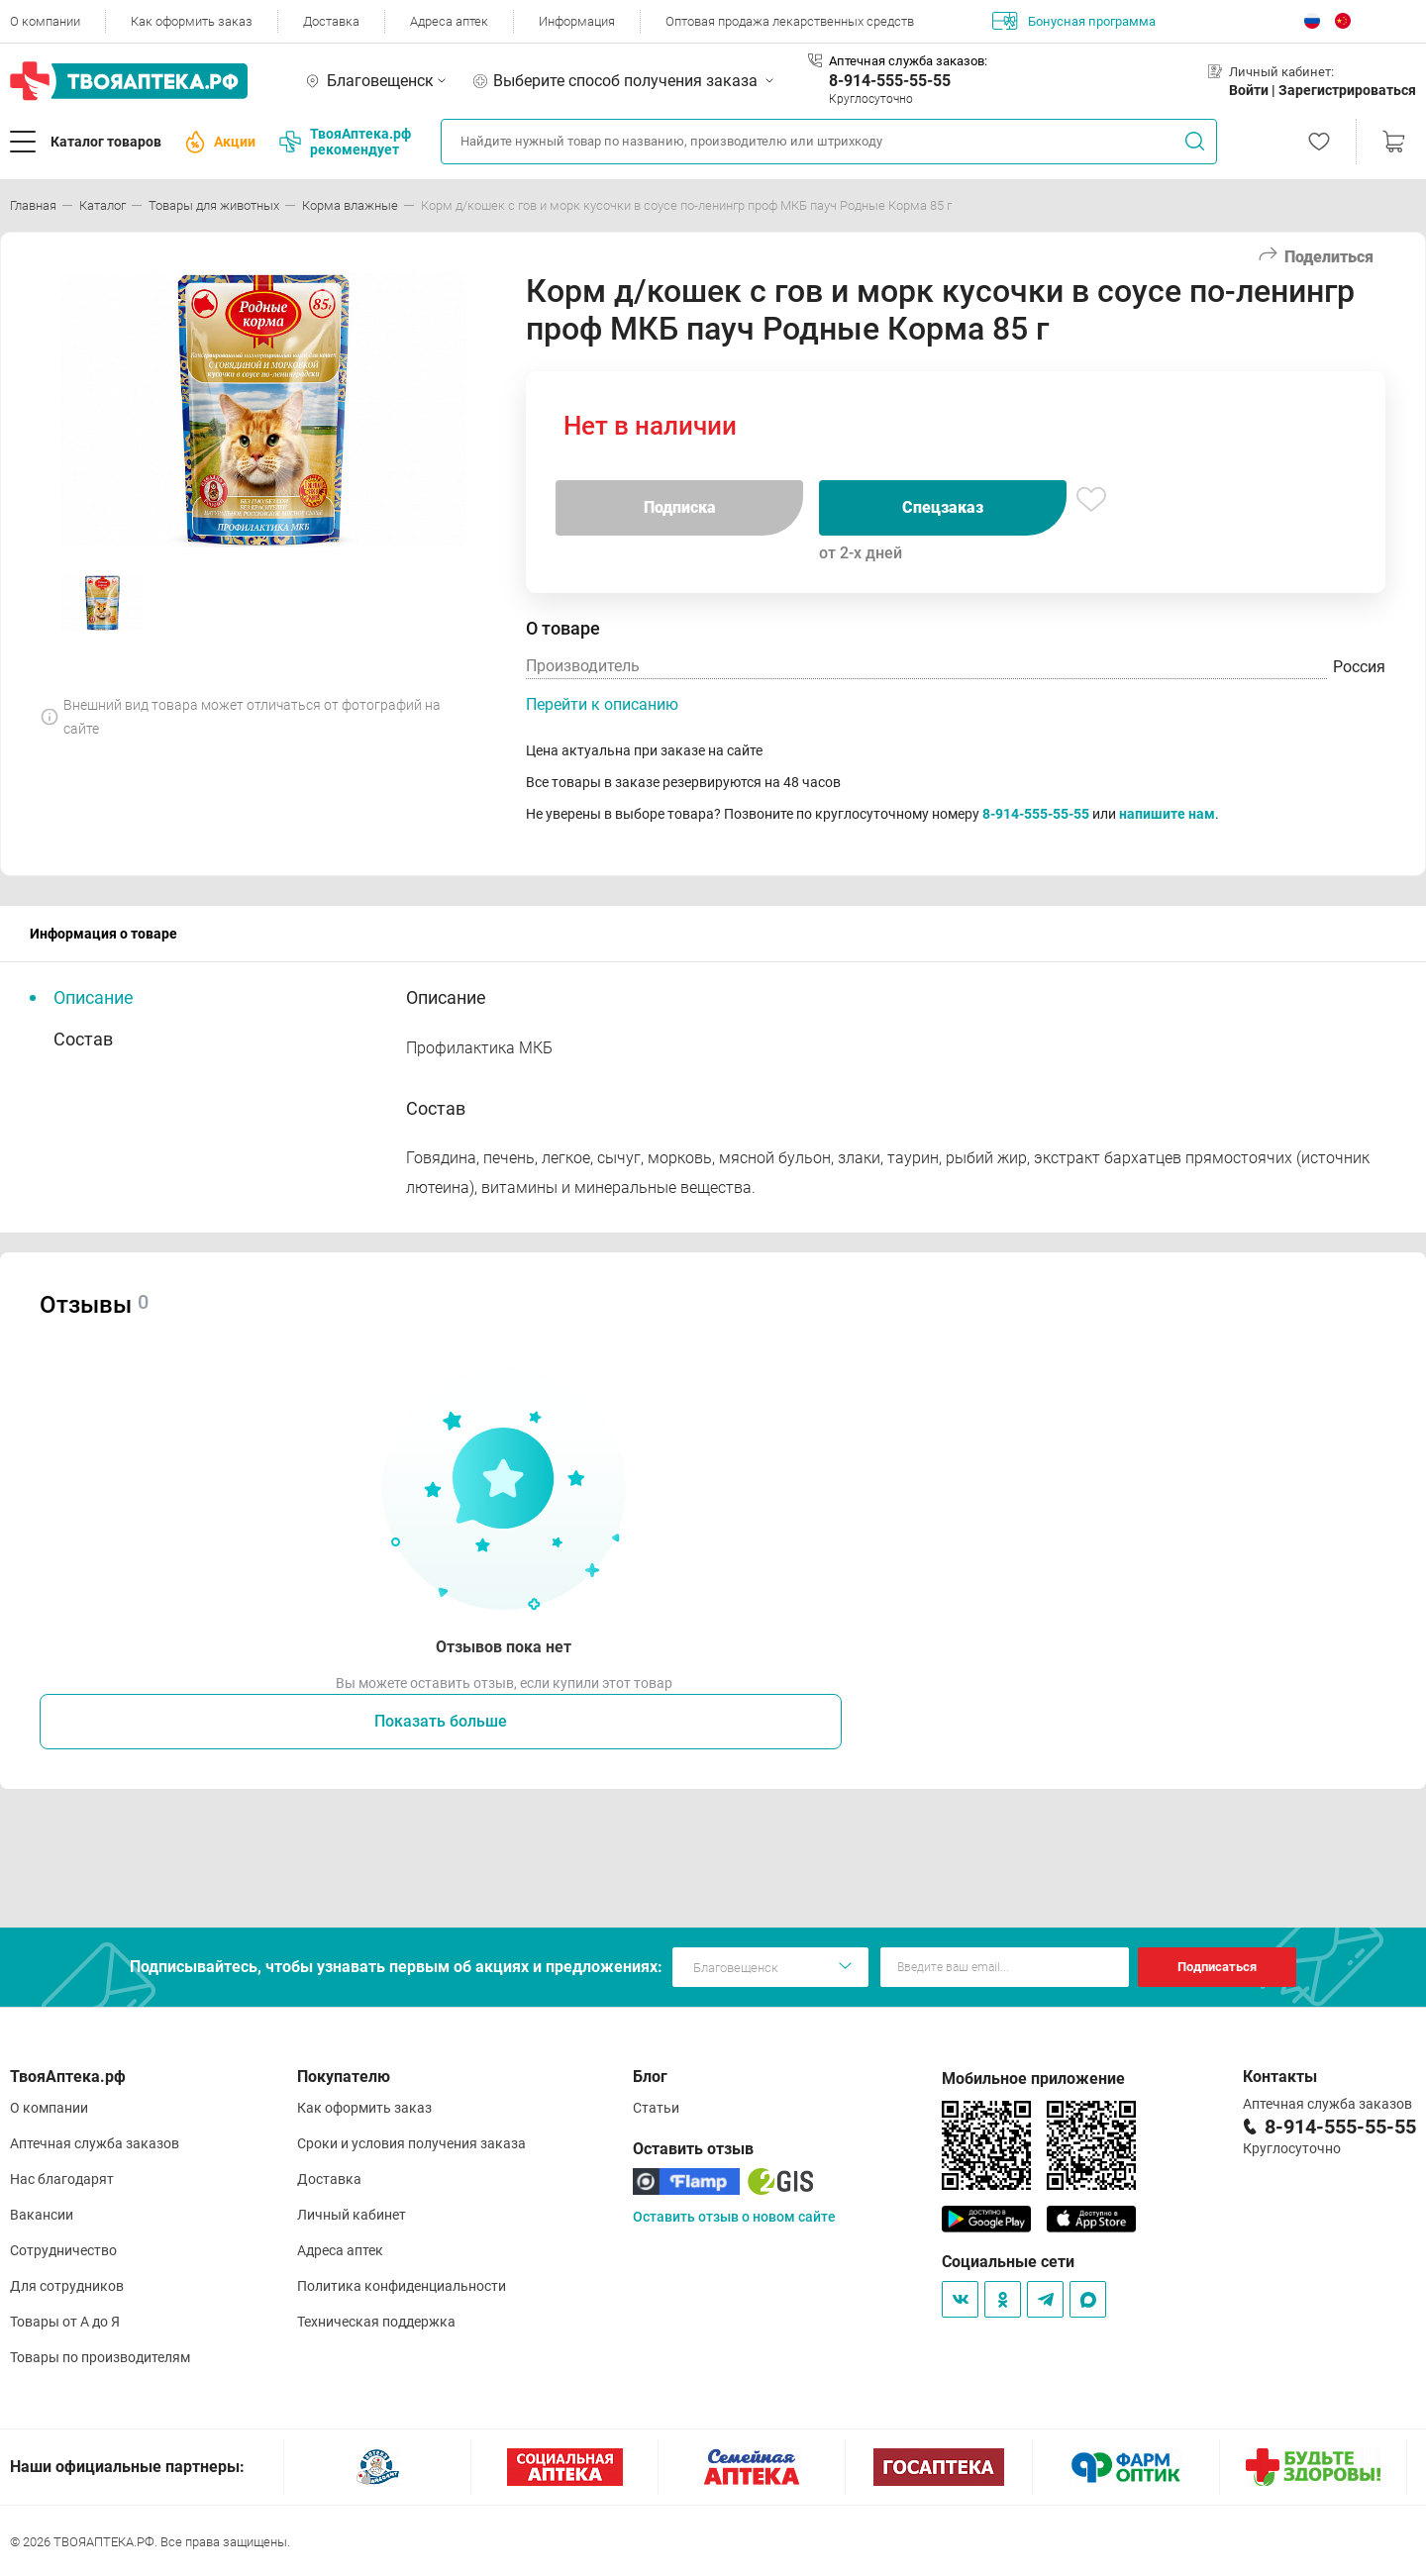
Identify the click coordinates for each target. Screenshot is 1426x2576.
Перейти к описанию (602, 704)
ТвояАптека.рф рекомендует (345, 141)
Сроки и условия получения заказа (411, 2143)
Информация (577, 21)
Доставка (331, 21)
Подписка (680, 507)
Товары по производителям (100, 2357)
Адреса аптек (449, 21)
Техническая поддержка (376, 2321)
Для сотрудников (67, 2286)
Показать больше (440, 1721)
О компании (45, 21)
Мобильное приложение (1033, 2078)
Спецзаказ (942, 507)
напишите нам (1167, 814)
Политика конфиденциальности (401, 2286)
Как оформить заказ (192, 21)
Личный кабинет (351, 2215)
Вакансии (41, 2215)
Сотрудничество (63, 2250)
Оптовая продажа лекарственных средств (789, 21)
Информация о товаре (103, 933)
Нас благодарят (62, 2179)
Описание (93, 997)
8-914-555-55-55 (890, 80)
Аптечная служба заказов (94, 2143)
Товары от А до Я (65, 2321)
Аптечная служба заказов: (908, 60)
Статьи (656, 2108)
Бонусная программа (1074, 21)
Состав (83, 1039)
